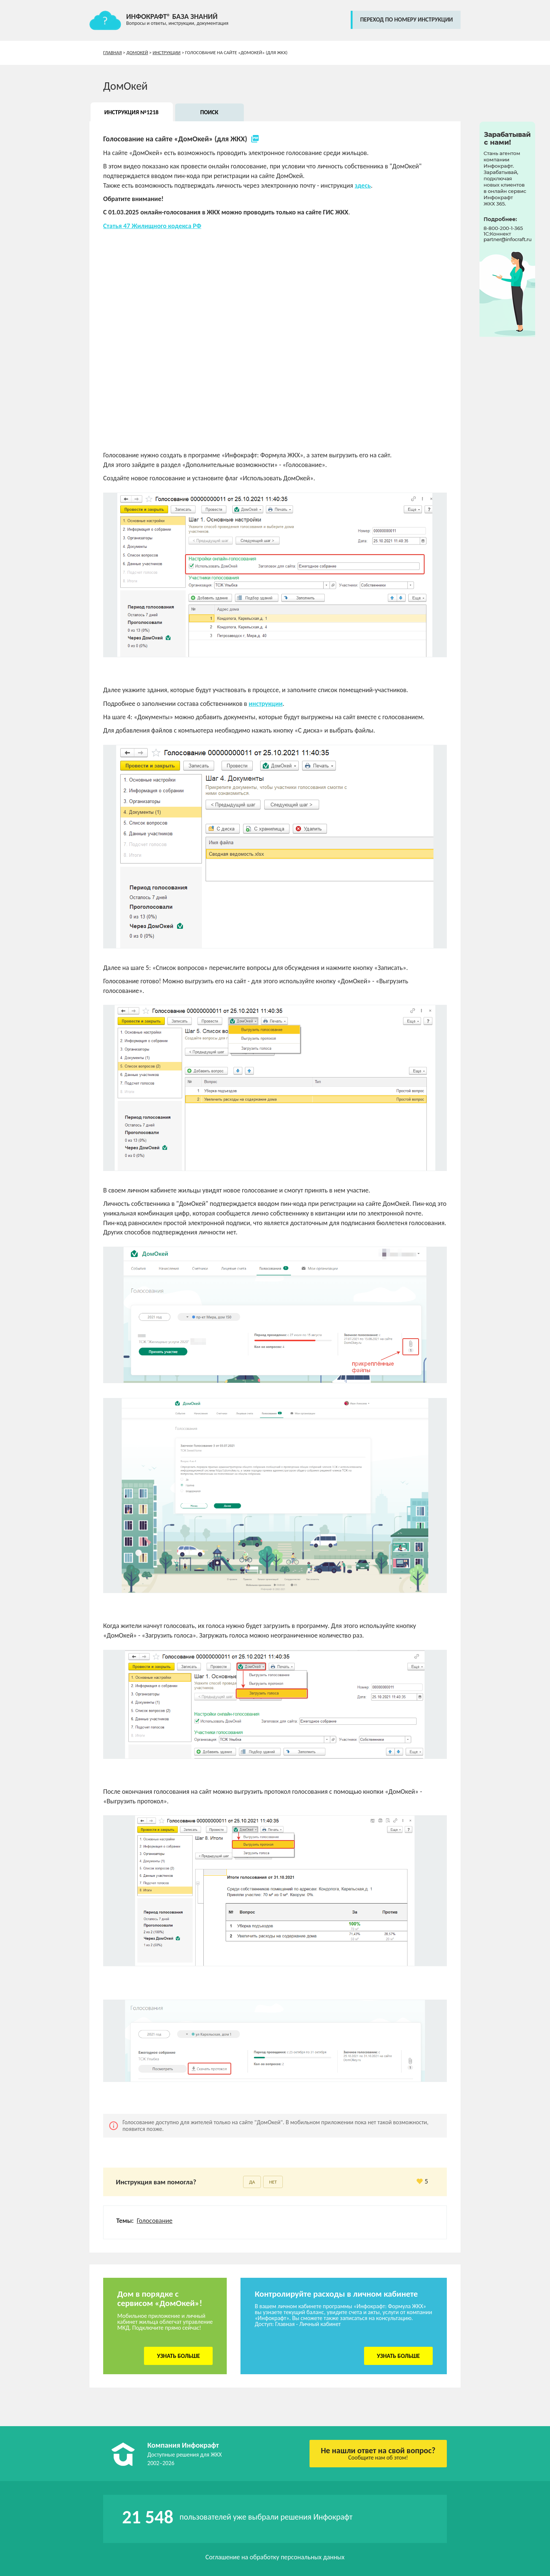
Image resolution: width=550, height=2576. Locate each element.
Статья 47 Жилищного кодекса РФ (152, 226)
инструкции (265, 704)
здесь (363, 185)
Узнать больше (178, 2355)
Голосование (154, 2221)
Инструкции (166, 52)
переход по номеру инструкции (406, 19)
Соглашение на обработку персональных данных (275, 2557)
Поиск (209, 112)
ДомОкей (137, 52)
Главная (112, 52)
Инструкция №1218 (131, 112)
